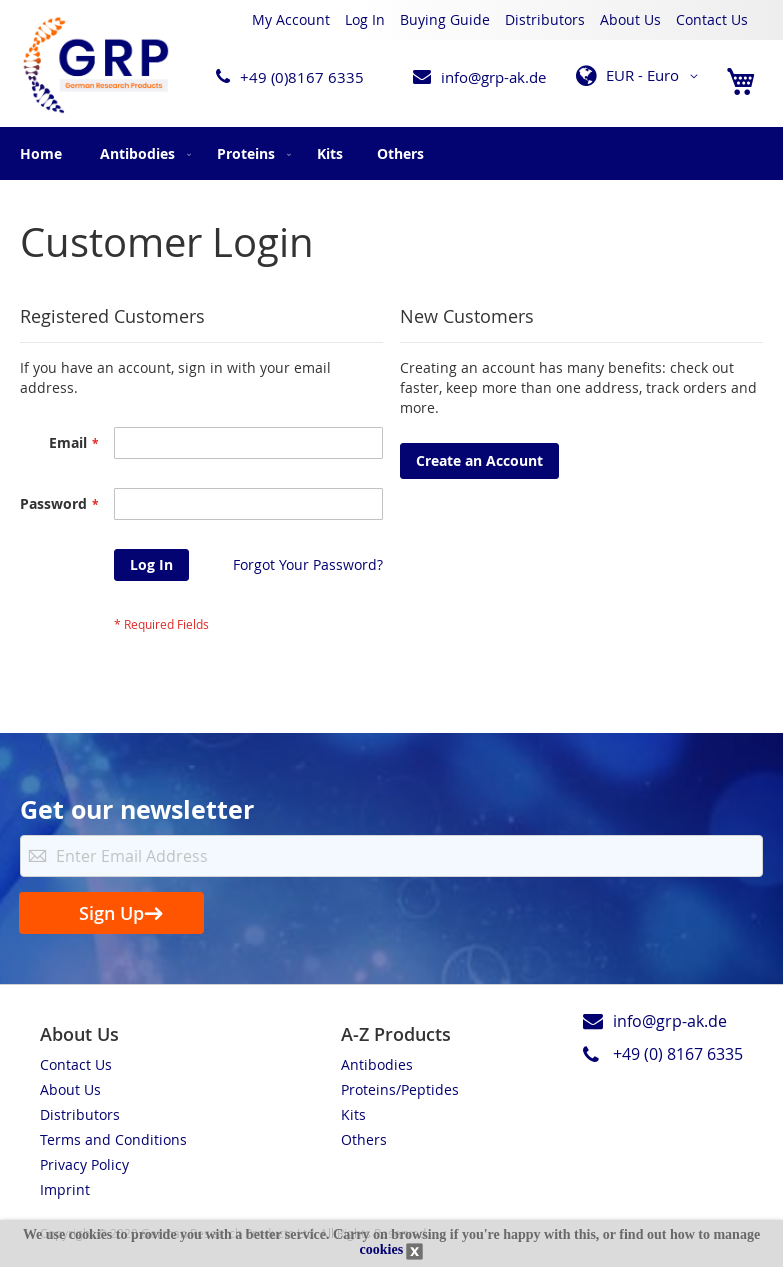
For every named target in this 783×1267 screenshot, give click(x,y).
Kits (353, 1114)
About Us (630, 19)
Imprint (65, 1189)
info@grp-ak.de (493, 77)
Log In (365, 19)
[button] (640, 76)
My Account (291, 19)
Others (364, 1139)
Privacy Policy (84, 1164)
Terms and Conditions (113, 1139)
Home (41, 153)
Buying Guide (445, 19)
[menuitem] (141, 153)
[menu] (391, 153)
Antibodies (377, 1064)
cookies (382, 1249)
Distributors (545, 19)
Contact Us (712, 19)
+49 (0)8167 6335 (302, 77)
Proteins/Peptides (400, 1089)
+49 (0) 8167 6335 (678, 1054)
